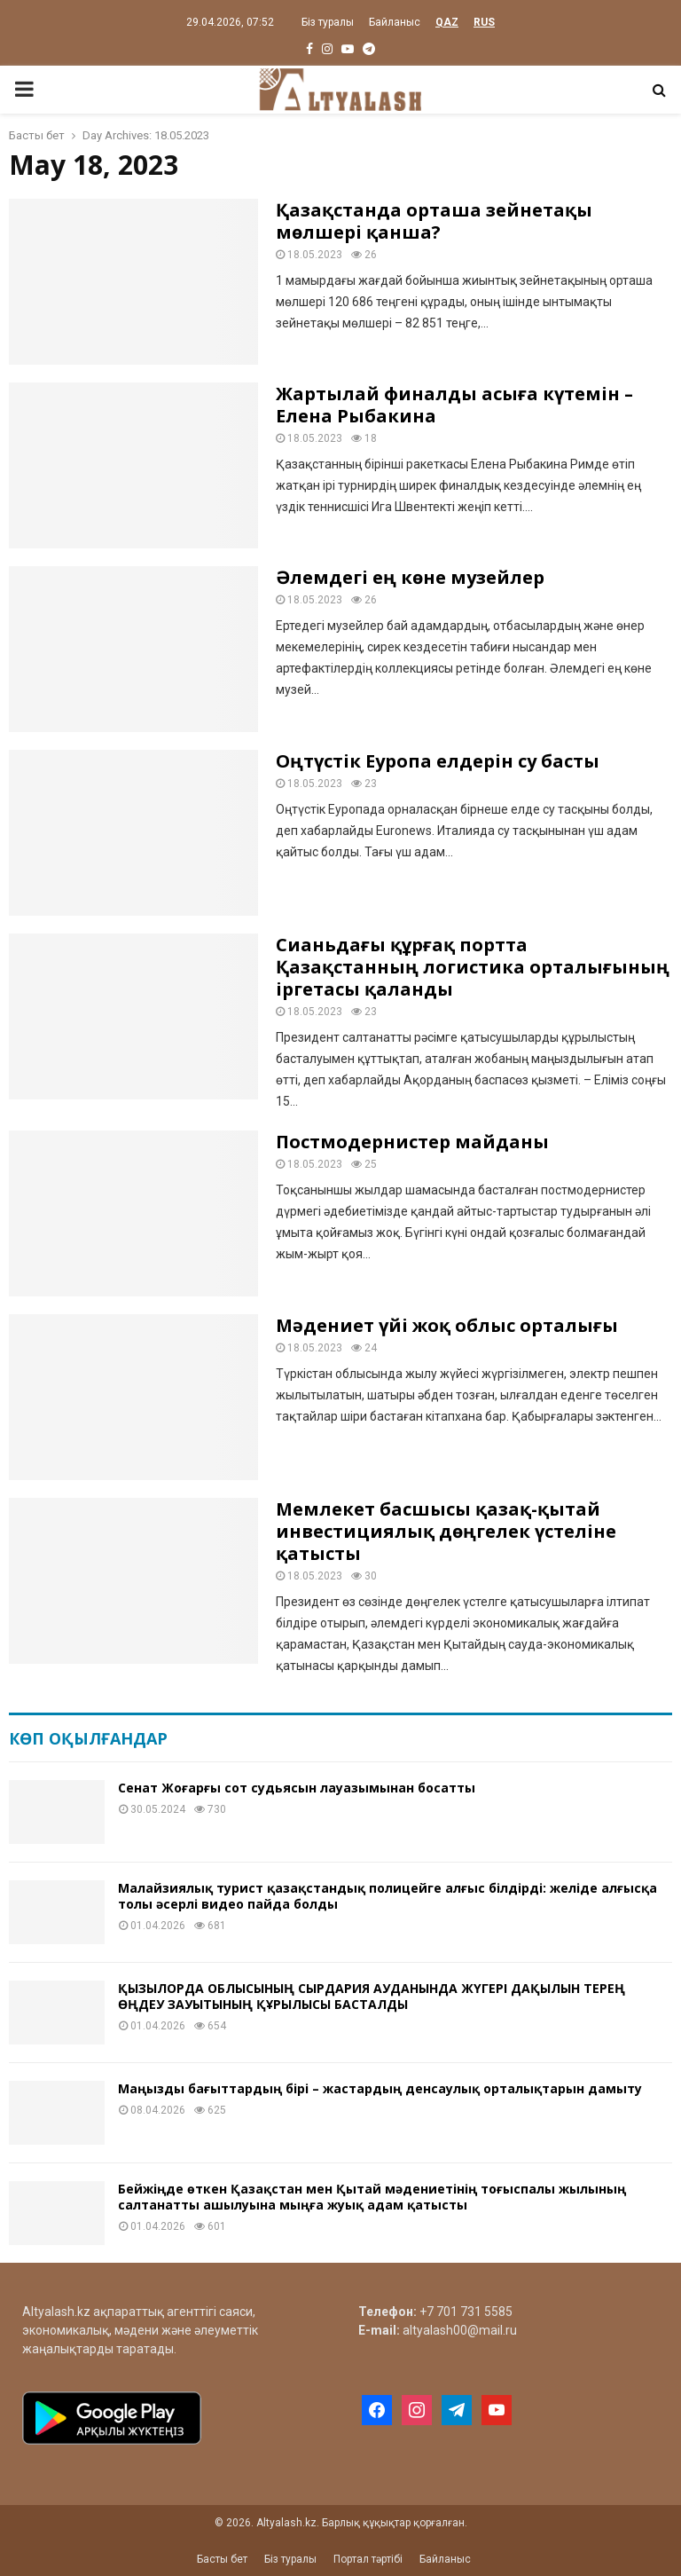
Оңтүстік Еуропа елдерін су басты (437, 761)
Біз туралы (327, 22)
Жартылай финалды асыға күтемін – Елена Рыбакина (454, 405)
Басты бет (222, 2559)
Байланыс (394, 22)
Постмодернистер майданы (412, 1142)
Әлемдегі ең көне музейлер (410, 577)
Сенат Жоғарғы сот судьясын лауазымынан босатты (296, 1787)
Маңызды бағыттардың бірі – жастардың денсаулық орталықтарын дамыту (380, 2088)
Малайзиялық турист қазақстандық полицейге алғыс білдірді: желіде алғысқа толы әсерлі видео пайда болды (387, 1895)
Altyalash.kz (56, 2311)
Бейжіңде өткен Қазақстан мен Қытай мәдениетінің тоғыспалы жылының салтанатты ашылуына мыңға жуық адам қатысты (372, 2196)
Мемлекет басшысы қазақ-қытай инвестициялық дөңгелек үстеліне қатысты (446, 1531)
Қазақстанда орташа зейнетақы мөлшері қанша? (434, 221)
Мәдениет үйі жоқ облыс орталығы (447, 1325)
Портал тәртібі (368, 2559)
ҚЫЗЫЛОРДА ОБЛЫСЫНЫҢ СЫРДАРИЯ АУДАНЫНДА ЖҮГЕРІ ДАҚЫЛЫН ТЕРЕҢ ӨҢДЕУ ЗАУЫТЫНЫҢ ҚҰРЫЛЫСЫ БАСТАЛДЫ (371, 1996)
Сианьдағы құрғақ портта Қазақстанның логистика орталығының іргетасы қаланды (472, 967)
